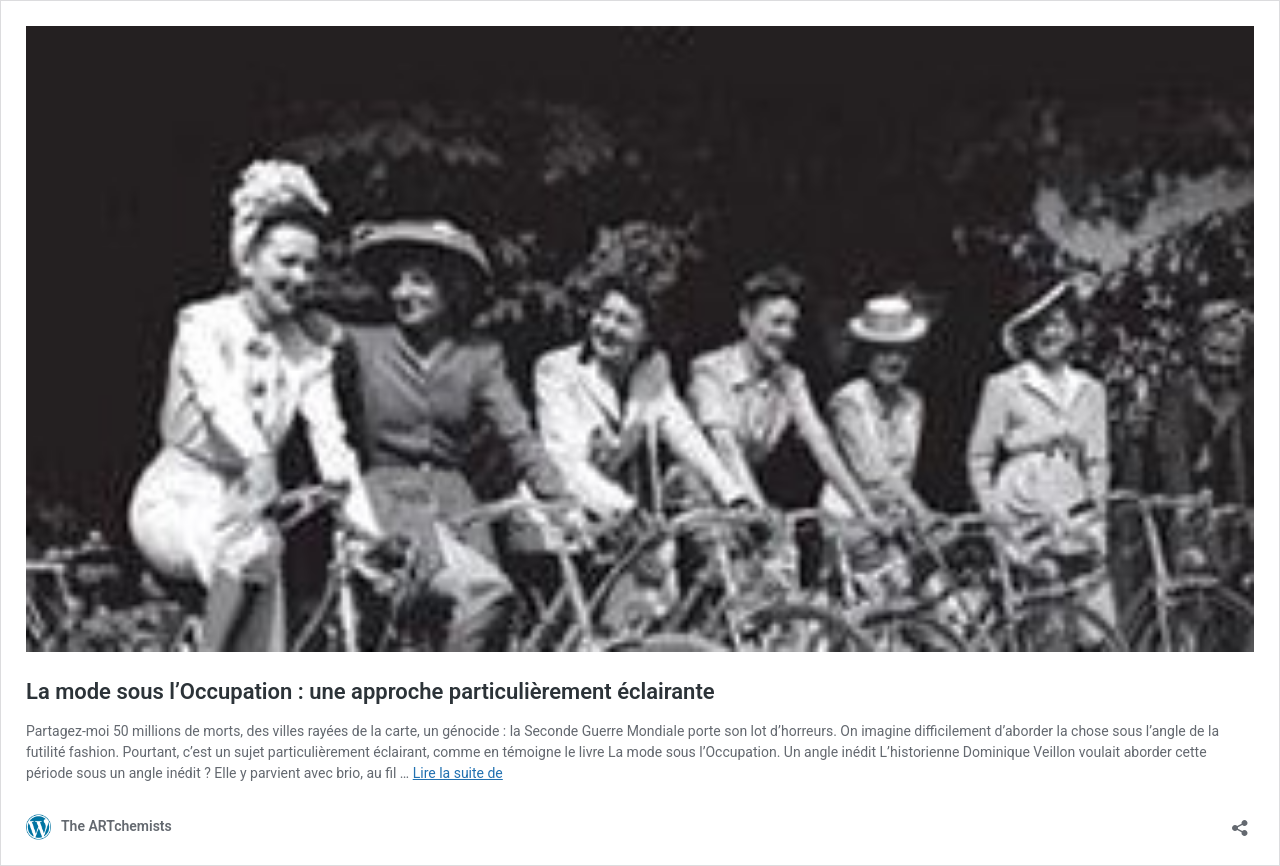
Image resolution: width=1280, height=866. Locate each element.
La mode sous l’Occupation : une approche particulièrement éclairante (370, 691)
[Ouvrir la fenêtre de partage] (1240, 821)
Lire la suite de (458, 773)
